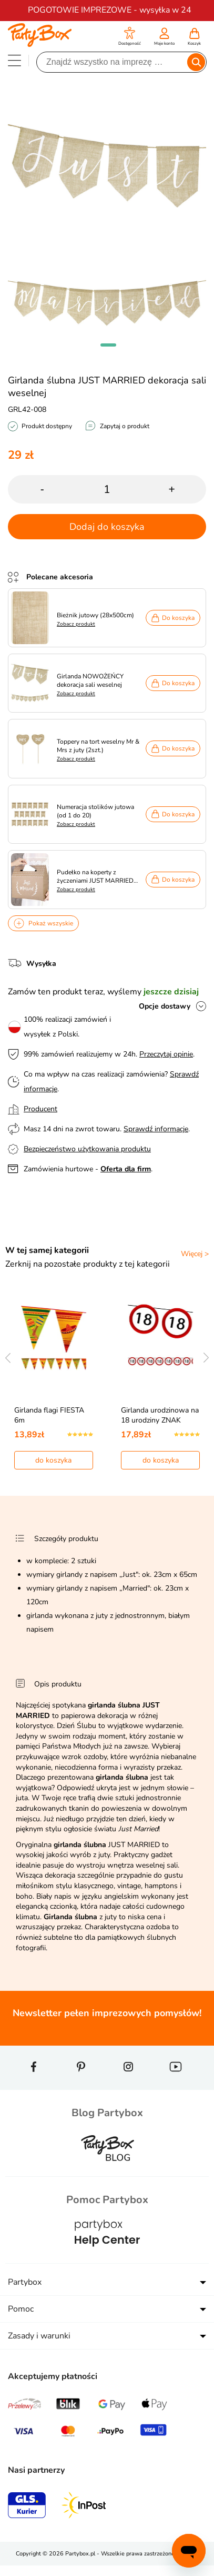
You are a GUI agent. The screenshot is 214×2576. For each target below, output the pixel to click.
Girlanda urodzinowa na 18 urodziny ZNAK (160, 1415)
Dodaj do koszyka (107, 526)
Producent (40, 1109)
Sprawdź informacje (156, 1129)
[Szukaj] (112, 62)
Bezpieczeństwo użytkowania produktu (87, 1149)
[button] (129, 37)
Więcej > (195, 1254)
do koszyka (53, 1460)
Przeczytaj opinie (166, 1054)
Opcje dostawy (164, 1006)
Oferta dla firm (125, 1169)
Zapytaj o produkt (124, 426)
